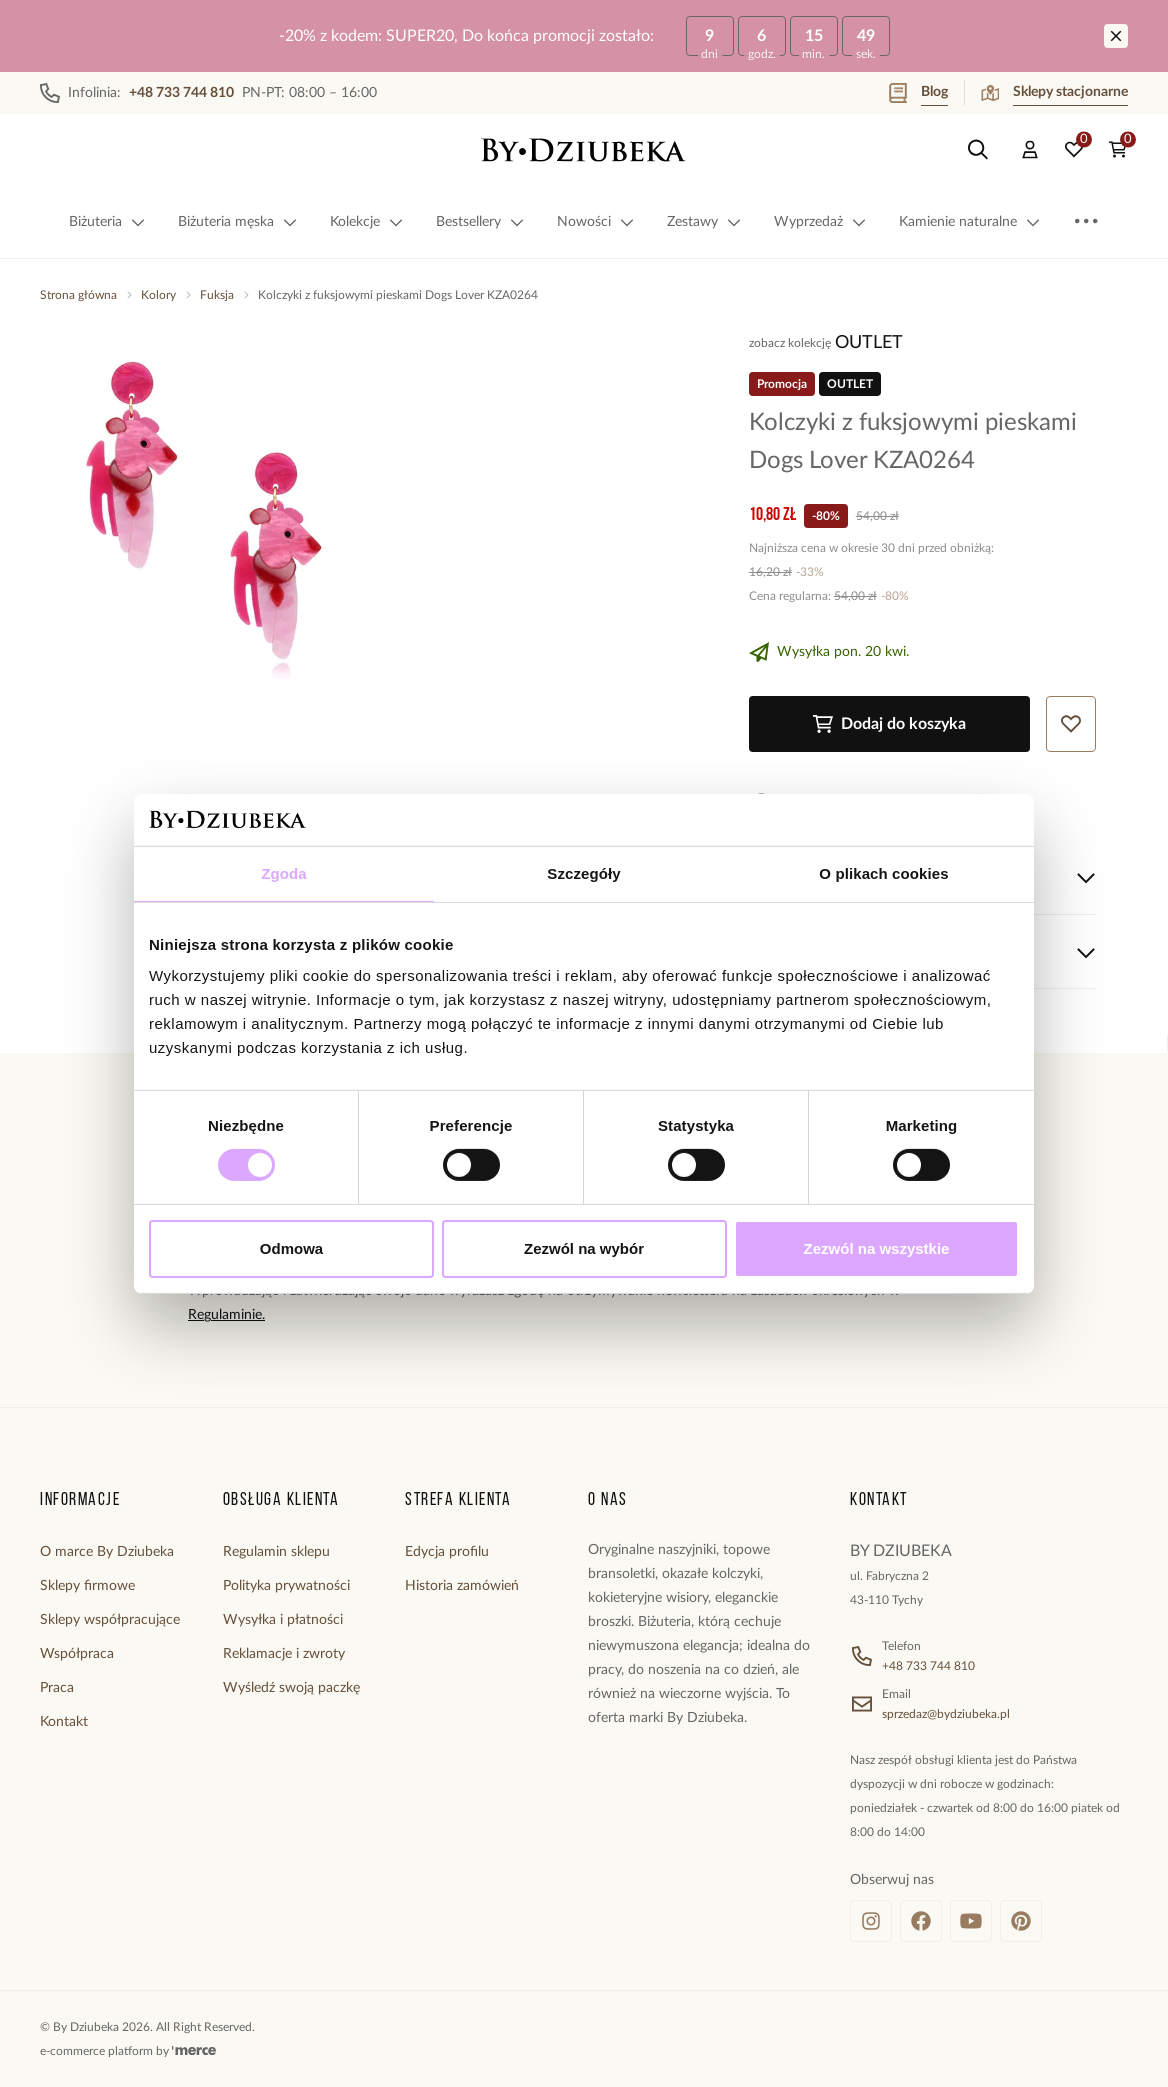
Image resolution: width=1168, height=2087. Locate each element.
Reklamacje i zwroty (284, 1654)
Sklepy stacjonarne (1054, 93)
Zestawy (704, 222)
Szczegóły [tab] (583, 873)
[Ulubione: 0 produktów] (1074, 150)
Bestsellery (480, 222)
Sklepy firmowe (87, 1586)
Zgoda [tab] (284, 873)
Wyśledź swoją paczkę (291, 1688)
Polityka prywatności (286, 1586)
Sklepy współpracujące (110, 1620)
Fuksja (217, 295)
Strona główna (78, 295)
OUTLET (869, 343)
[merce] (194, 2051)
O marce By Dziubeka (107, 1552)
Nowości (596, 222)
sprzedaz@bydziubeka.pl (946, 1714)
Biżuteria (107, 222)
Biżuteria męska (238, 222)
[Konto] (1030, 150)
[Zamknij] (1116, 36)
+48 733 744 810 (928, 1666)
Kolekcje (367, 222)
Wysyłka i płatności (283, 1620)
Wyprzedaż (820, 222)
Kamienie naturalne (970, 222)
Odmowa (291, 1248)
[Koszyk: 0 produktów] (1118, 150)
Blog (918, 93)
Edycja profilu (447, 1552)
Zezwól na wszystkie (877, 1248)
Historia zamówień (462, 1586)
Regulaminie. (226, 1315)
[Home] (584, 150)
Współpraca (77, 1654)
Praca (57, 1688)
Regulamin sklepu (276, 1552)
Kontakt (64, 1722)
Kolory (158, 295)
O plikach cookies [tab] (883, 873)
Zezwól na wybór (584, 1248)
